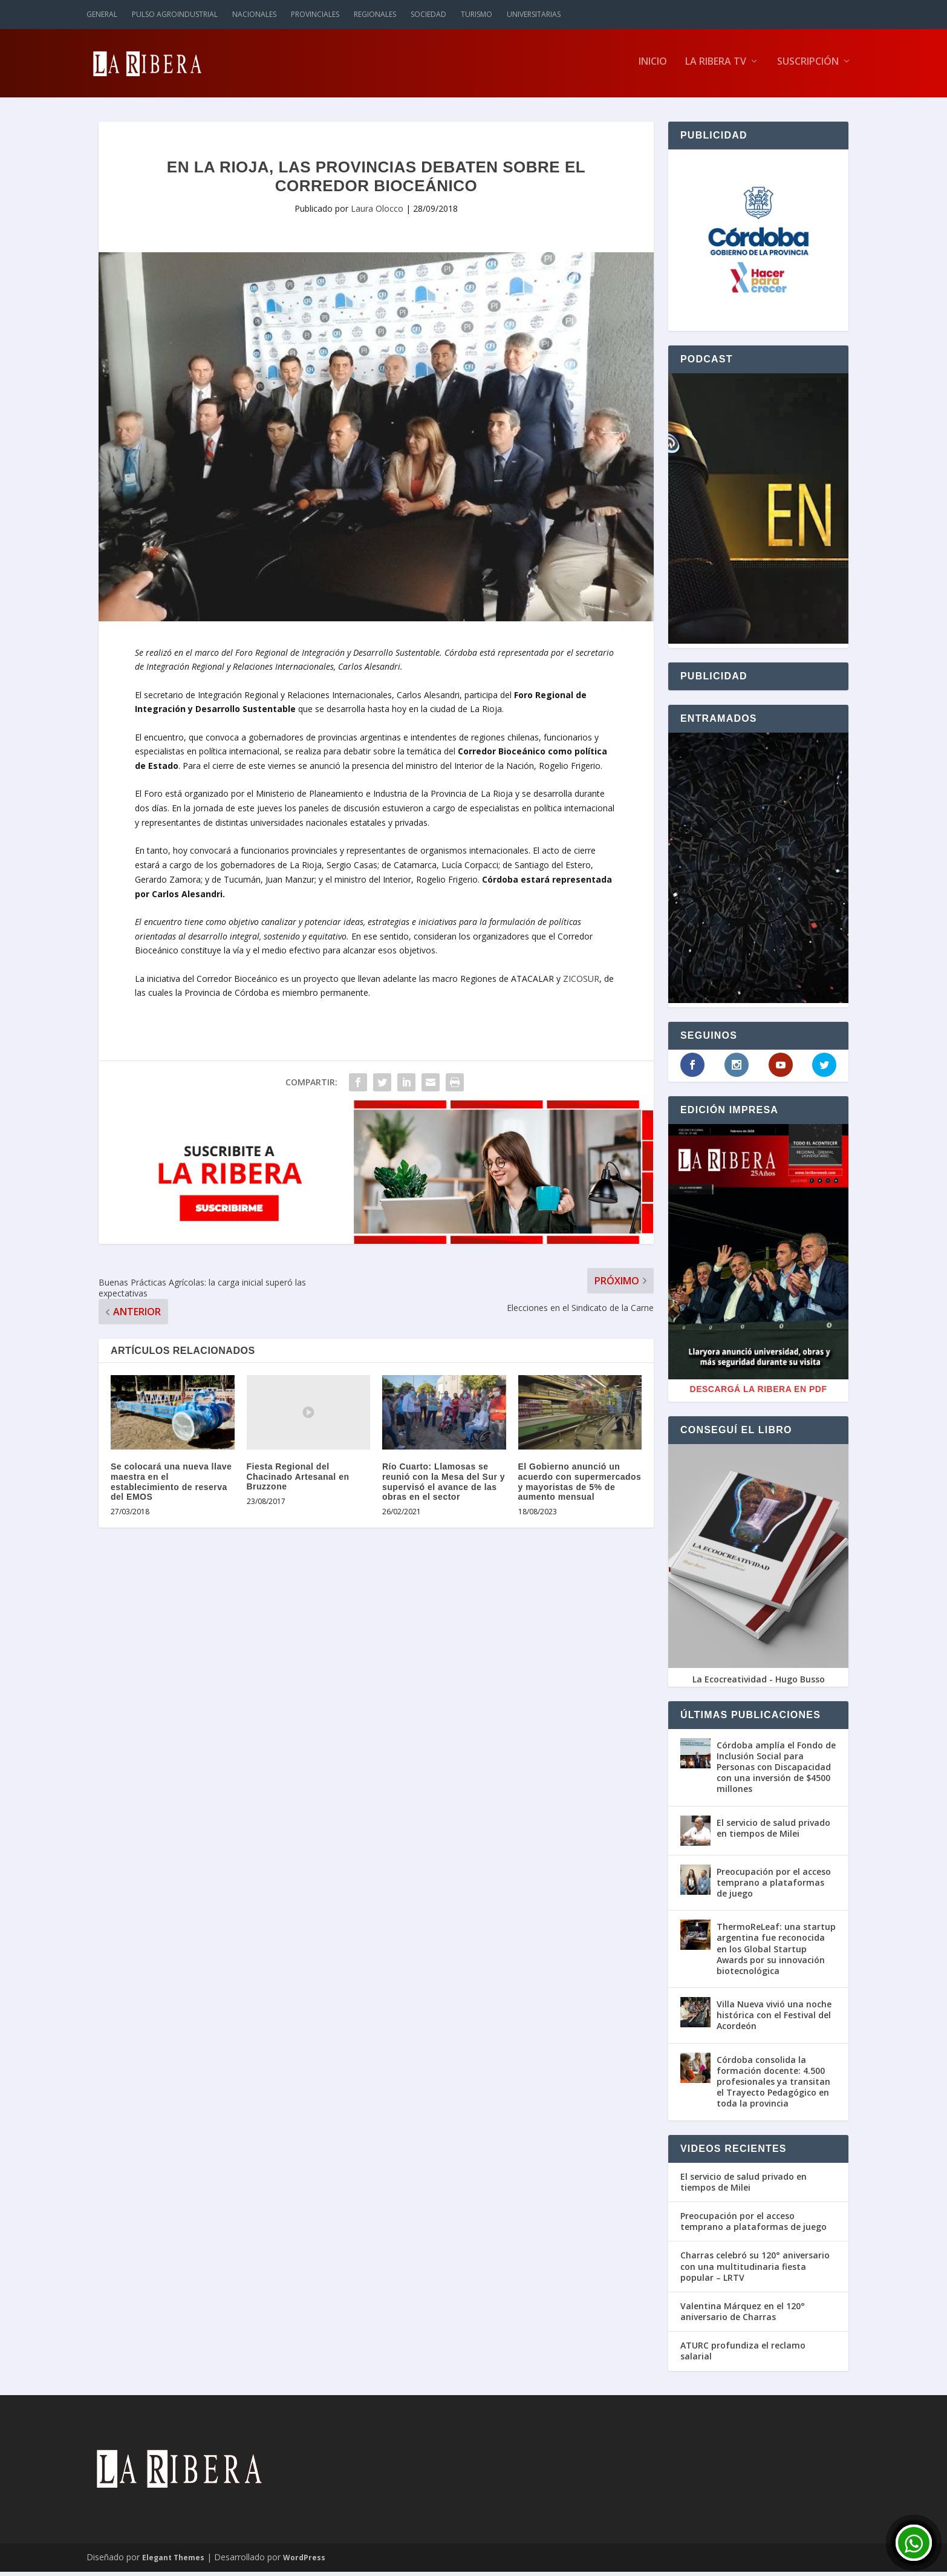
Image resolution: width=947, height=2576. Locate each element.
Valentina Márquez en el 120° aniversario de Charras (742, 2316)
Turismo (476, 14)
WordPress (304, 2562)
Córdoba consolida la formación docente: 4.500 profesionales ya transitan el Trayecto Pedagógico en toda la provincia (773, 2086)
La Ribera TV (715, 66)
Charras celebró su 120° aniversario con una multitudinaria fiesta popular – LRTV (755, 2270)
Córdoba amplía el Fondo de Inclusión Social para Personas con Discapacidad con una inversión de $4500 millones (776, 1771)
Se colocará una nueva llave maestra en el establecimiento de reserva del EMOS (171, 1486)
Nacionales (254, 14)
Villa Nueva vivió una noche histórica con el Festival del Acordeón (774, 2019)
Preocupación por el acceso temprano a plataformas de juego (774, 1886)
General (101, 14)
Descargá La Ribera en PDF (758, 1393)
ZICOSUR (581, 983)
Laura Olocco (377, 212)
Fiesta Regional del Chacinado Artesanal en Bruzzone (298, 1481)
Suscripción (808, 66)
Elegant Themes (173, 2562)
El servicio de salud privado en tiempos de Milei (773, 1832)
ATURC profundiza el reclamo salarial (742, 2355)
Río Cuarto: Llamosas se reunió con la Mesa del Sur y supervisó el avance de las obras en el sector (443, 1486)
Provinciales (315, 14)
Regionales (375, 14)
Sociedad (428, 14)
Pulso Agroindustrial (175, 14)
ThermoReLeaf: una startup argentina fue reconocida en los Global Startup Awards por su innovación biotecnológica (776, 1953)
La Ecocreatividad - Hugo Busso (758, 1683)
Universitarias (534, 14)
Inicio (653, 66)
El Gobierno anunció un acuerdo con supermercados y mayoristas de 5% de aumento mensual (580, 1486)
